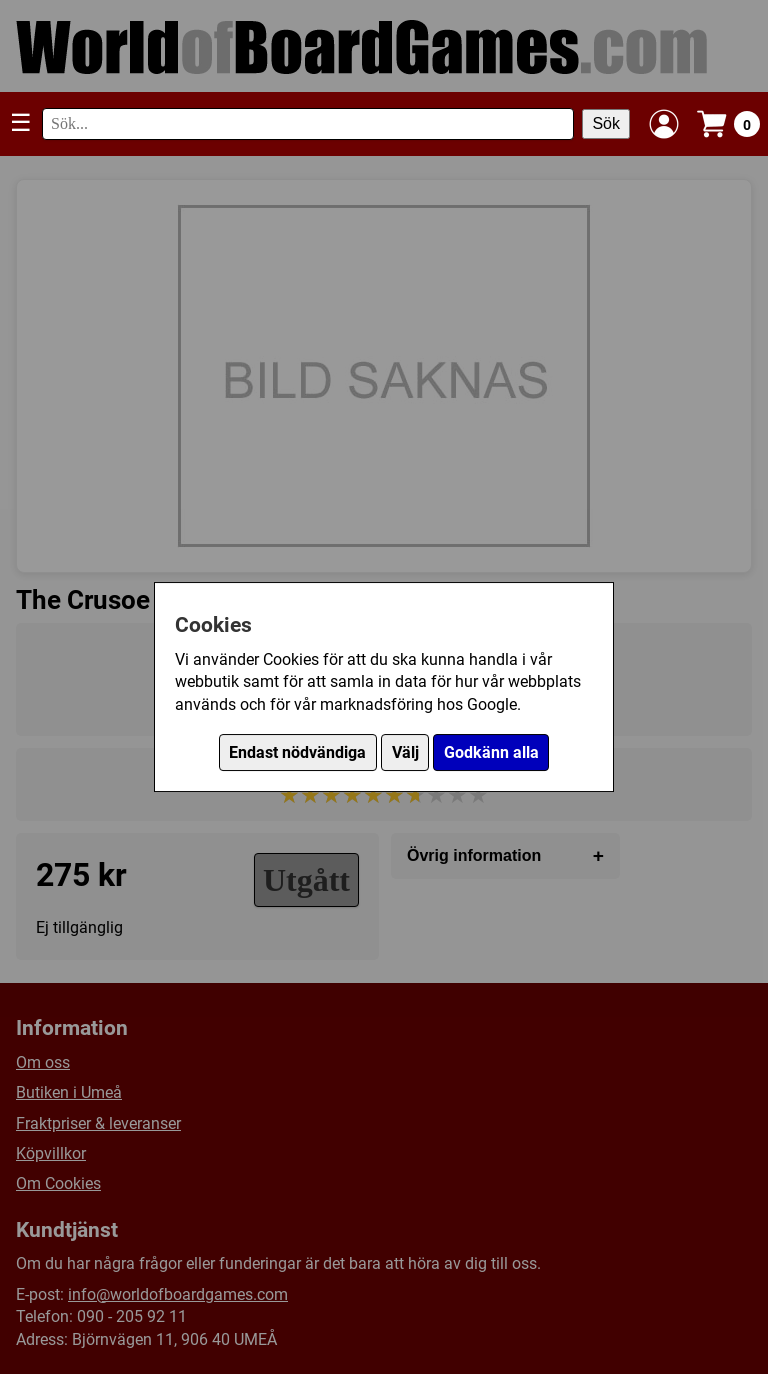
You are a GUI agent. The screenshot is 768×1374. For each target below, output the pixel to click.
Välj (405, 752)
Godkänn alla (491, 752)
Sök (606, 123)
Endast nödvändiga (297, 752)
